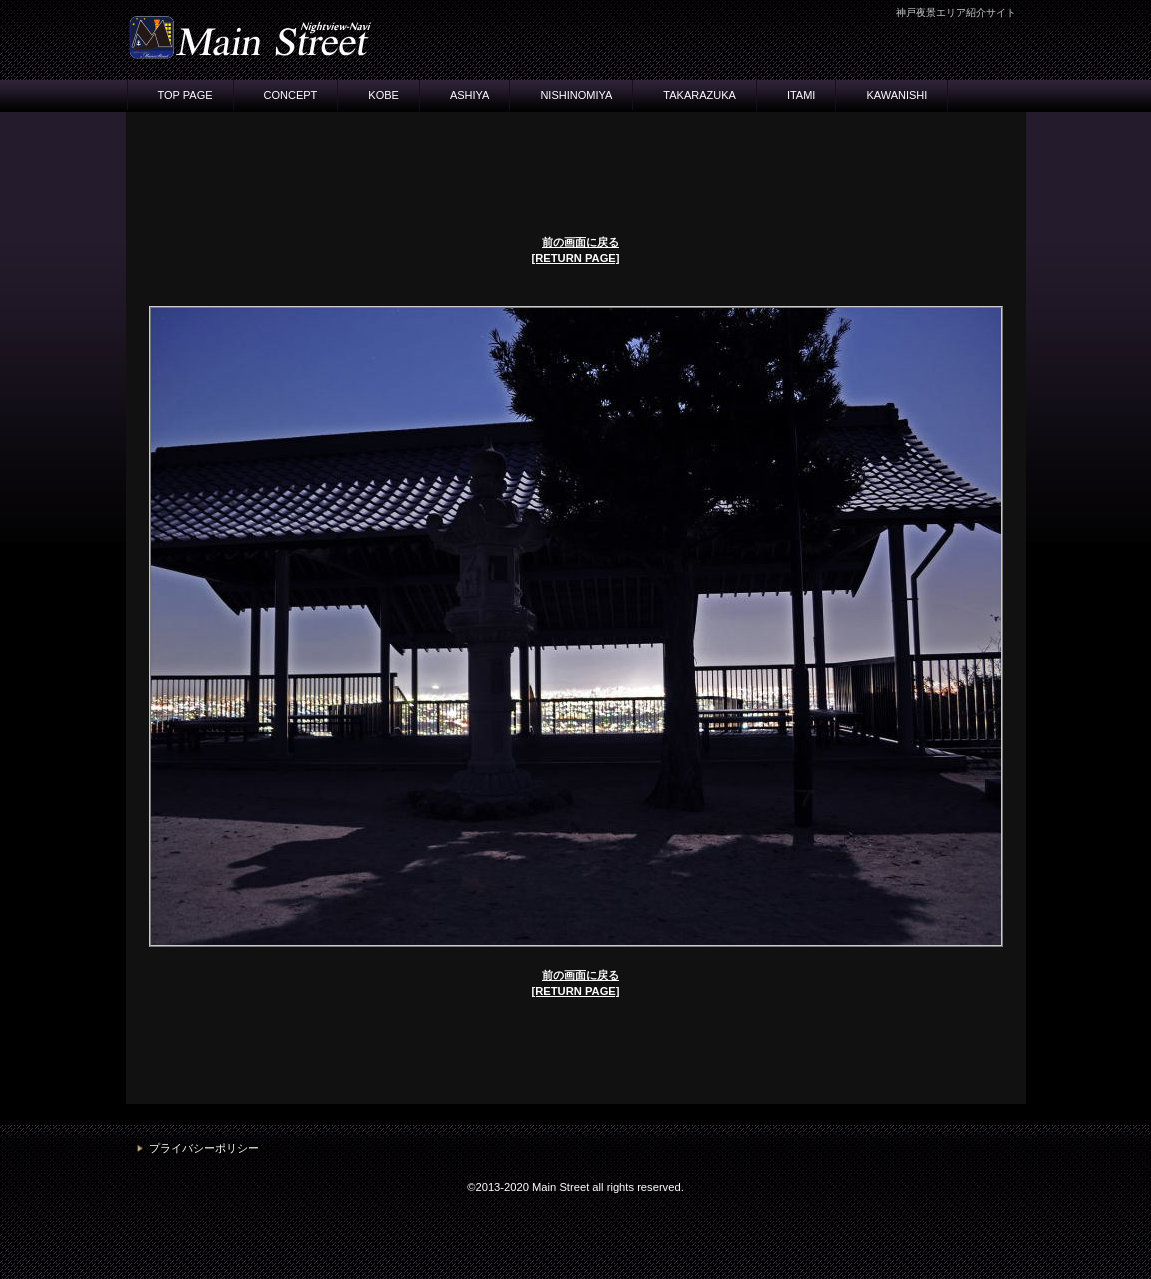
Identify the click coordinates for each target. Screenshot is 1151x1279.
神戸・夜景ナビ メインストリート (326, 37)
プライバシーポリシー (204, 1148)
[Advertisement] (576, 173)
